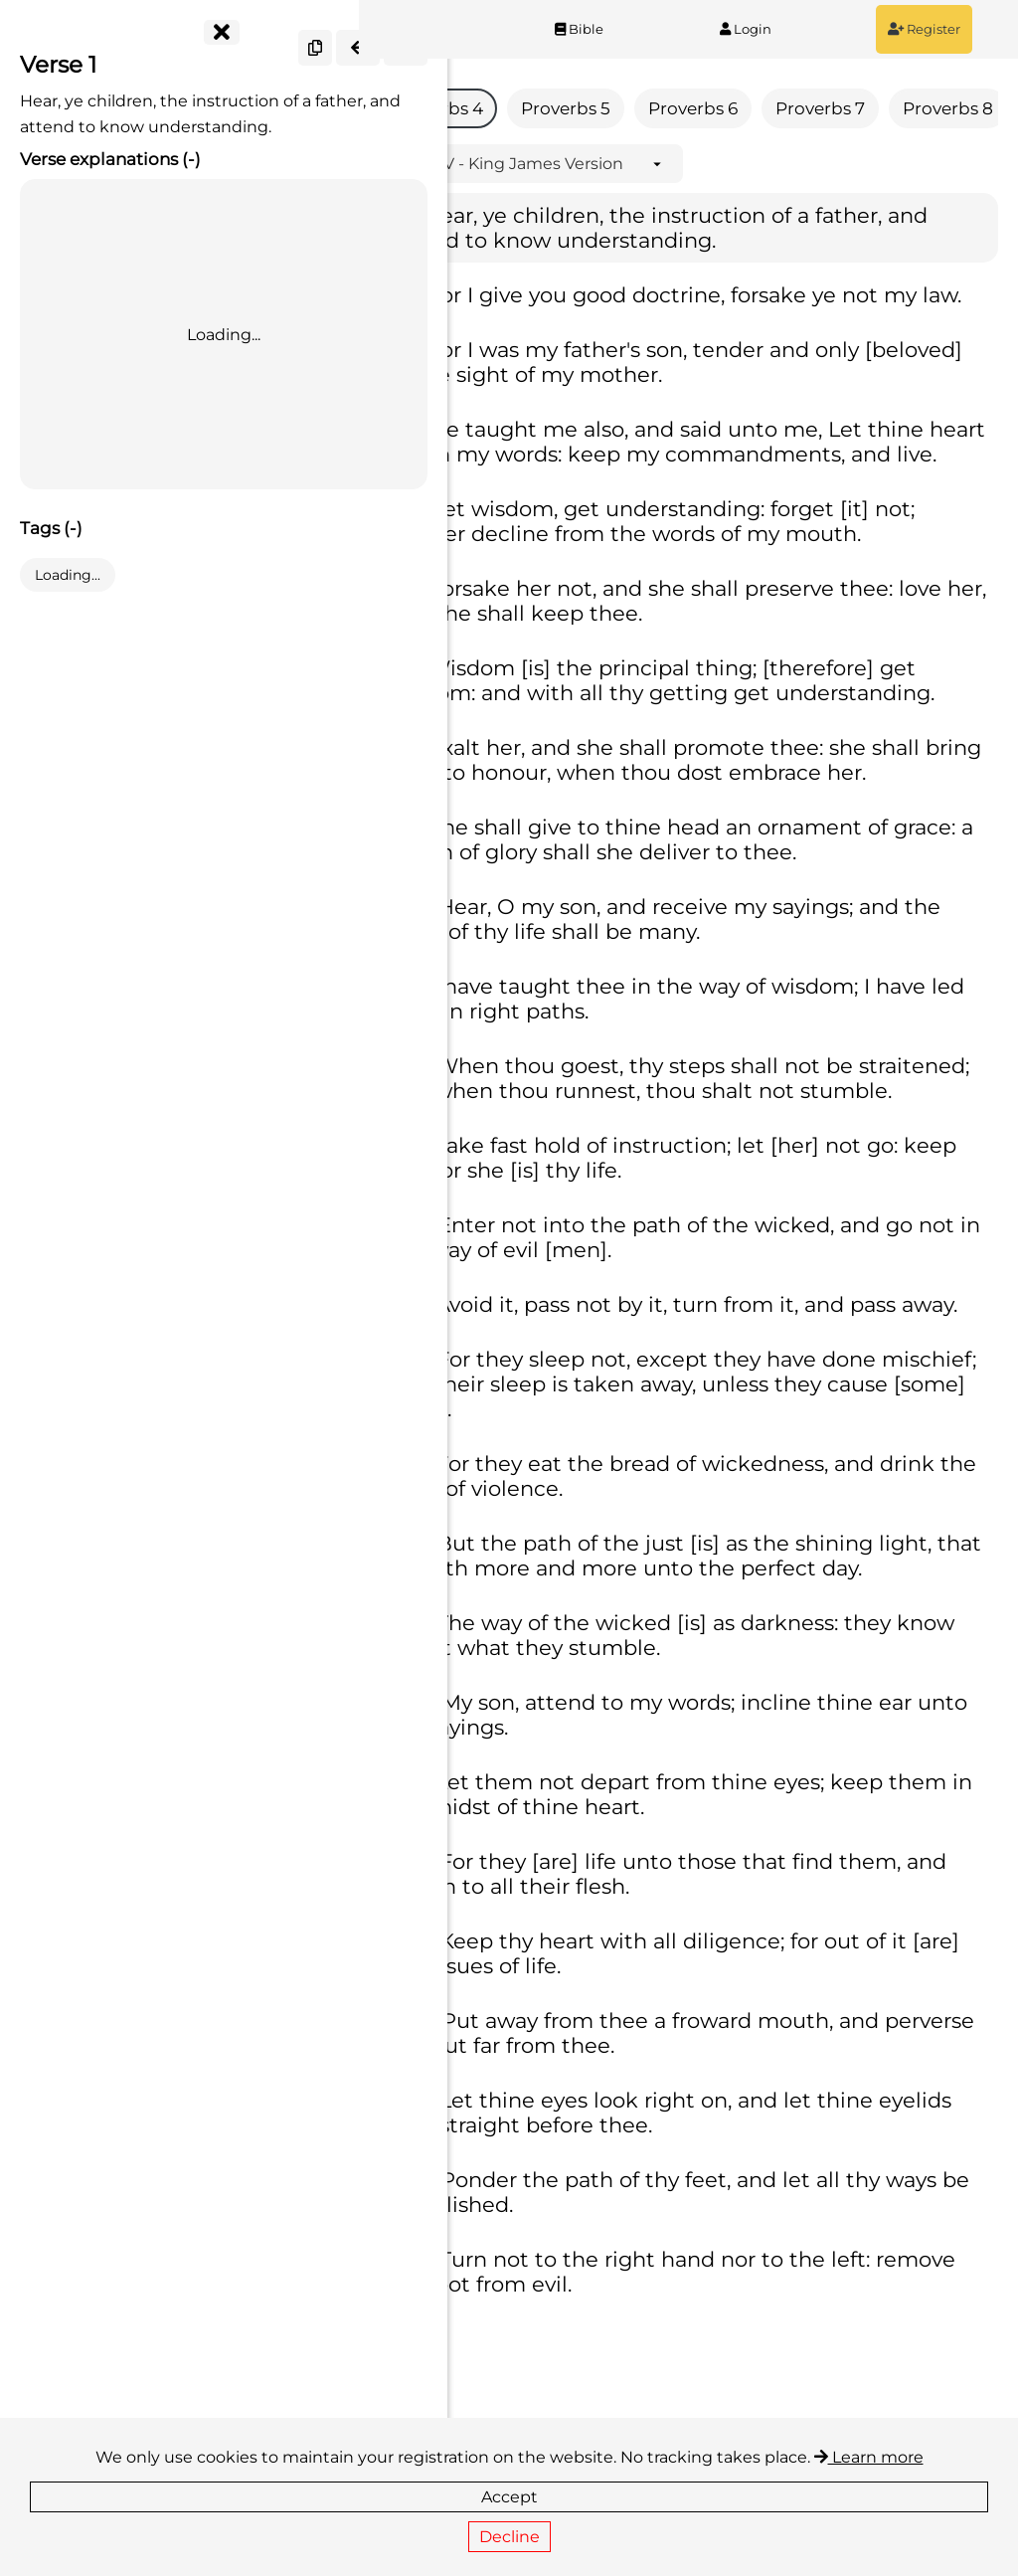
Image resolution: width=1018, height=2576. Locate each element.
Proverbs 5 (634, 108)
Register (932, 29)
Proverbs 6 (761, 108)
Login (770, 29)
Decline (509, 2536)
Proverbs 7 (888, 108)
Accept (509, 2496)
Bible (621, 29)
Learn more (869, 2457)
